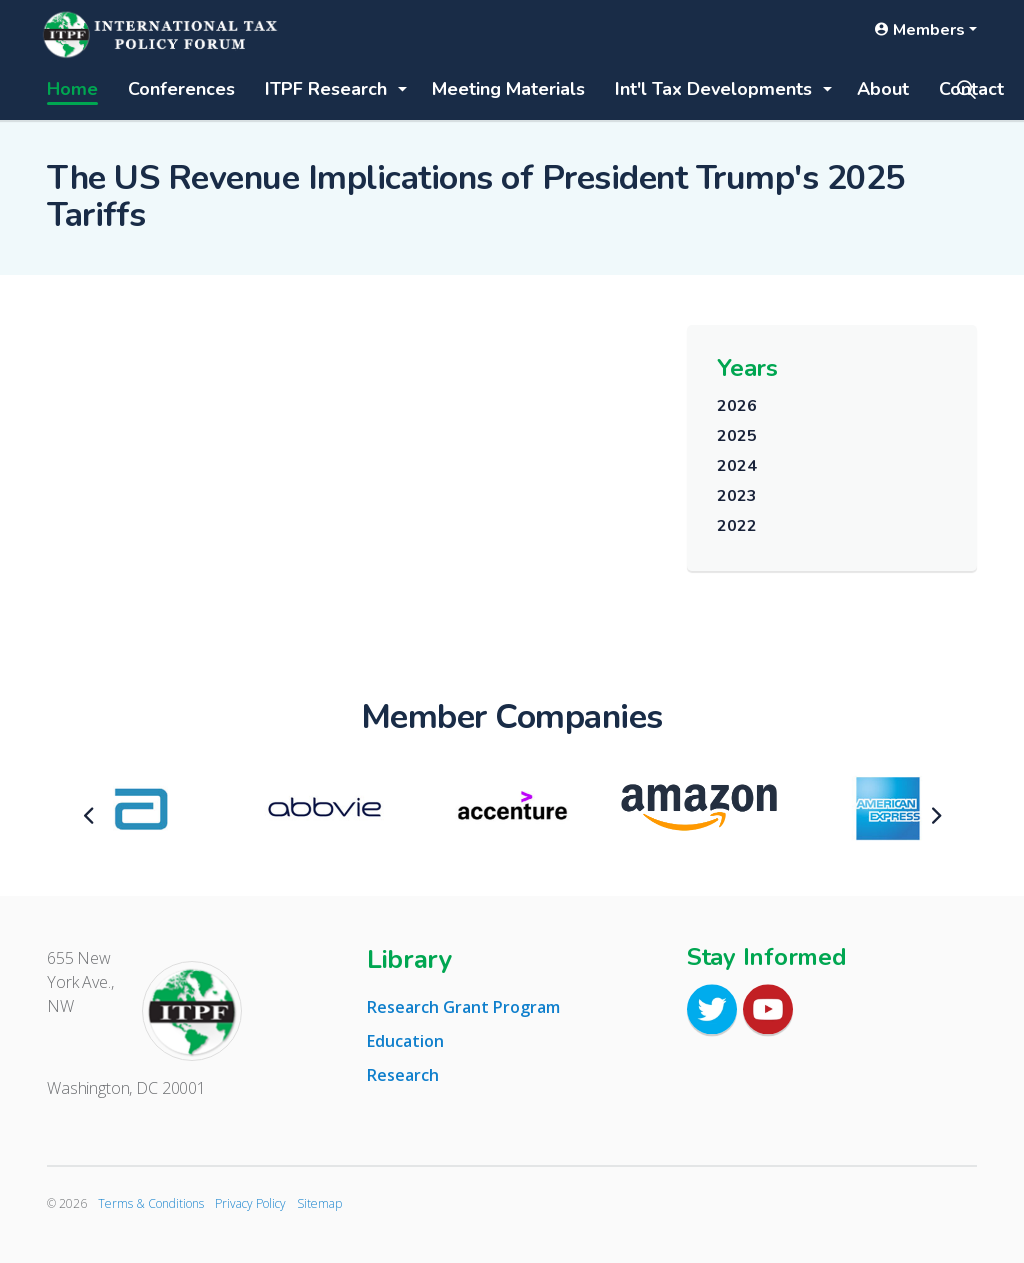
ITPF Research (326, 89)
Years (747, 368)
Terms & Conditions (151, 1203)
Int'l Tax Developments (713, 89)
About (883, 89)
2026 (736, 406)
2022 (736, 526)
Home (72, 89)
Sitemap (319, 1203)
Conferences (181, 89)
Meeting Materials (508, 89)
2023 (736, 496)
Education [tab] (405, 1041)
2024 (736, 466)
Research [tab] (403, 1075)
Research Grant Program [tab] (463, 1007)
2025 (736, 436)
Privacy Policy (250, 1203)
